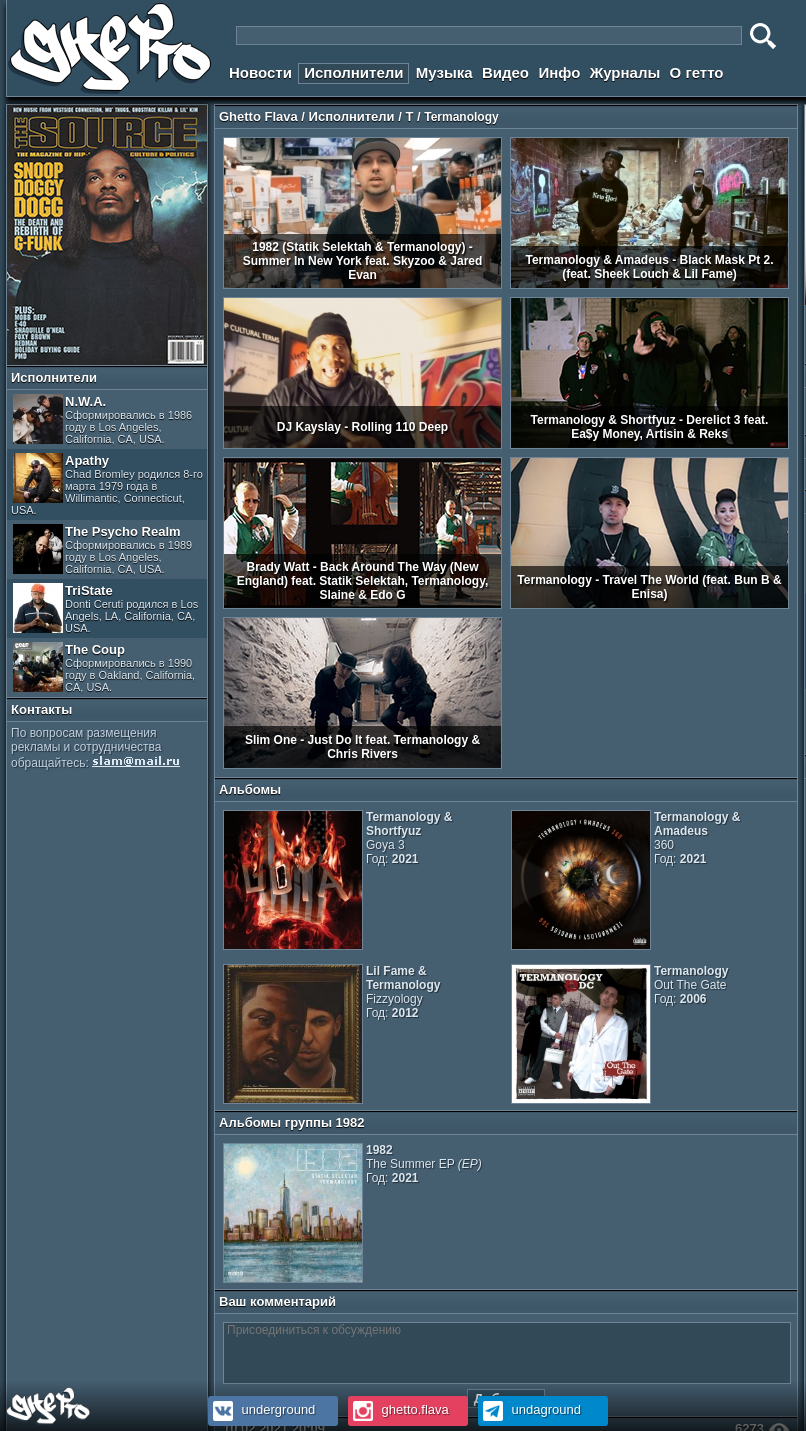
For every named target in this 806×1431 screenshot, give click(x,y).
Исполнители (353, 72)
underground (261, 1409)
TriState (105, 608)
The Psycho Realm (102, 549)
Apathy (107, 484)
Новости (260, 72)
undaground (529, 1409)
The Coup (104, 667)
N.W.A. (102, 419)
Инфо (559, 72)
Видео (505, 72)
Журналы (625, 72)
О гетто (697, 72)
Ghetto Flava (258, 116)
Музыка (444, 72)
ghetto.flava (398, 1409)
